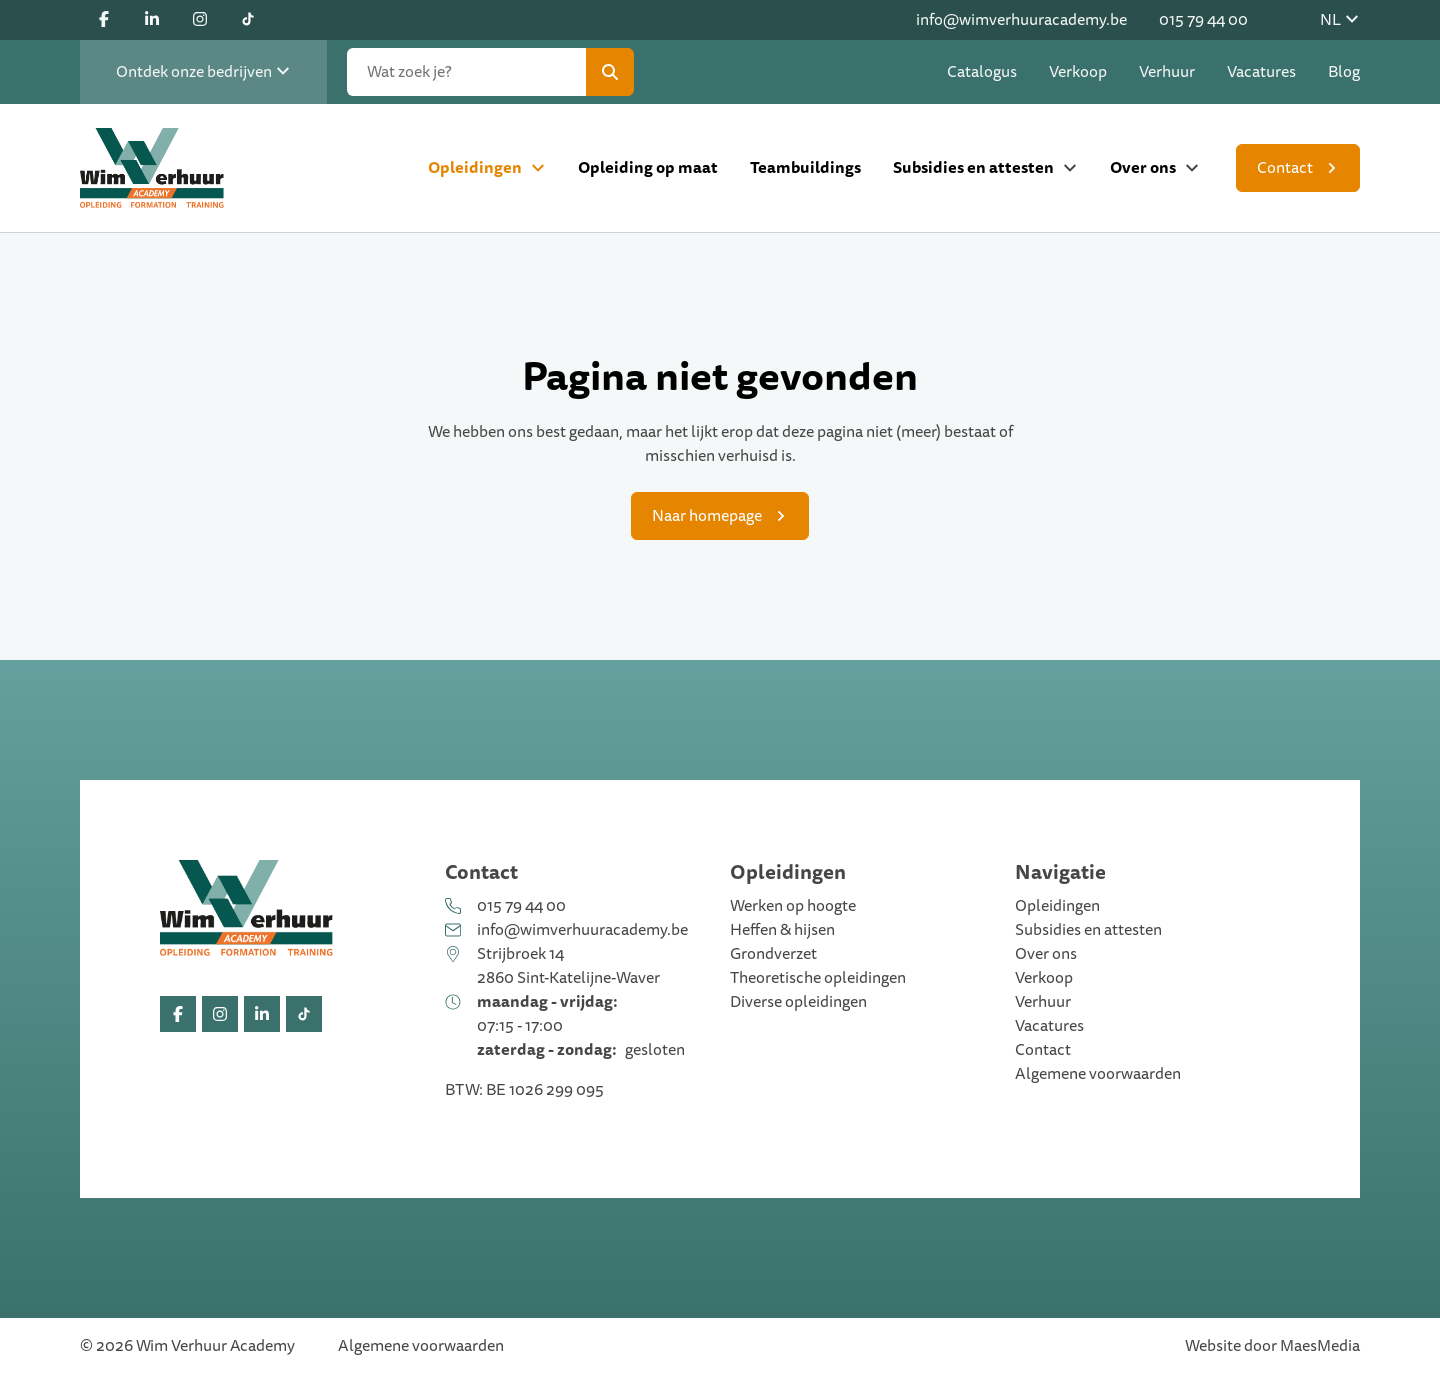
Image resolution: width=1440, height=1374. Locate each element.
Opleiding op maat (648, 167)
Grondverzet (773, 954)
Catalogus (982, 72)
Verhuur (1167, 72)
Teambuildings (805, 167)
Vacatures (1261, 72)
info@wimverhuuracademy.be (1021, 20)
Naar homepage (707, 516)
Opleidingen (475, 167)
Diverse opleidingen (798, 1002)
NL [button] (1340, 20)
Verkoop (1078, 72)
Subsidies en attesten (973, 167)
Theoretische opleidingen (818, 978)
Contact (1285, 168)
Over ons (1143, 167)
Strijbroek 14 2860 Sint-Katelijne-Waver (568, 966)
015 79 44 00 (1203, 20)
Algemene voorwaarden (1098, 1074)
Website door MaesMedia (1272, 1346)
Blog (1344, 72)
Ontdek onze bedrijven (203, 72)
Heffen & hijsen (782, 930)
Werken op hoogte (793, 906)
